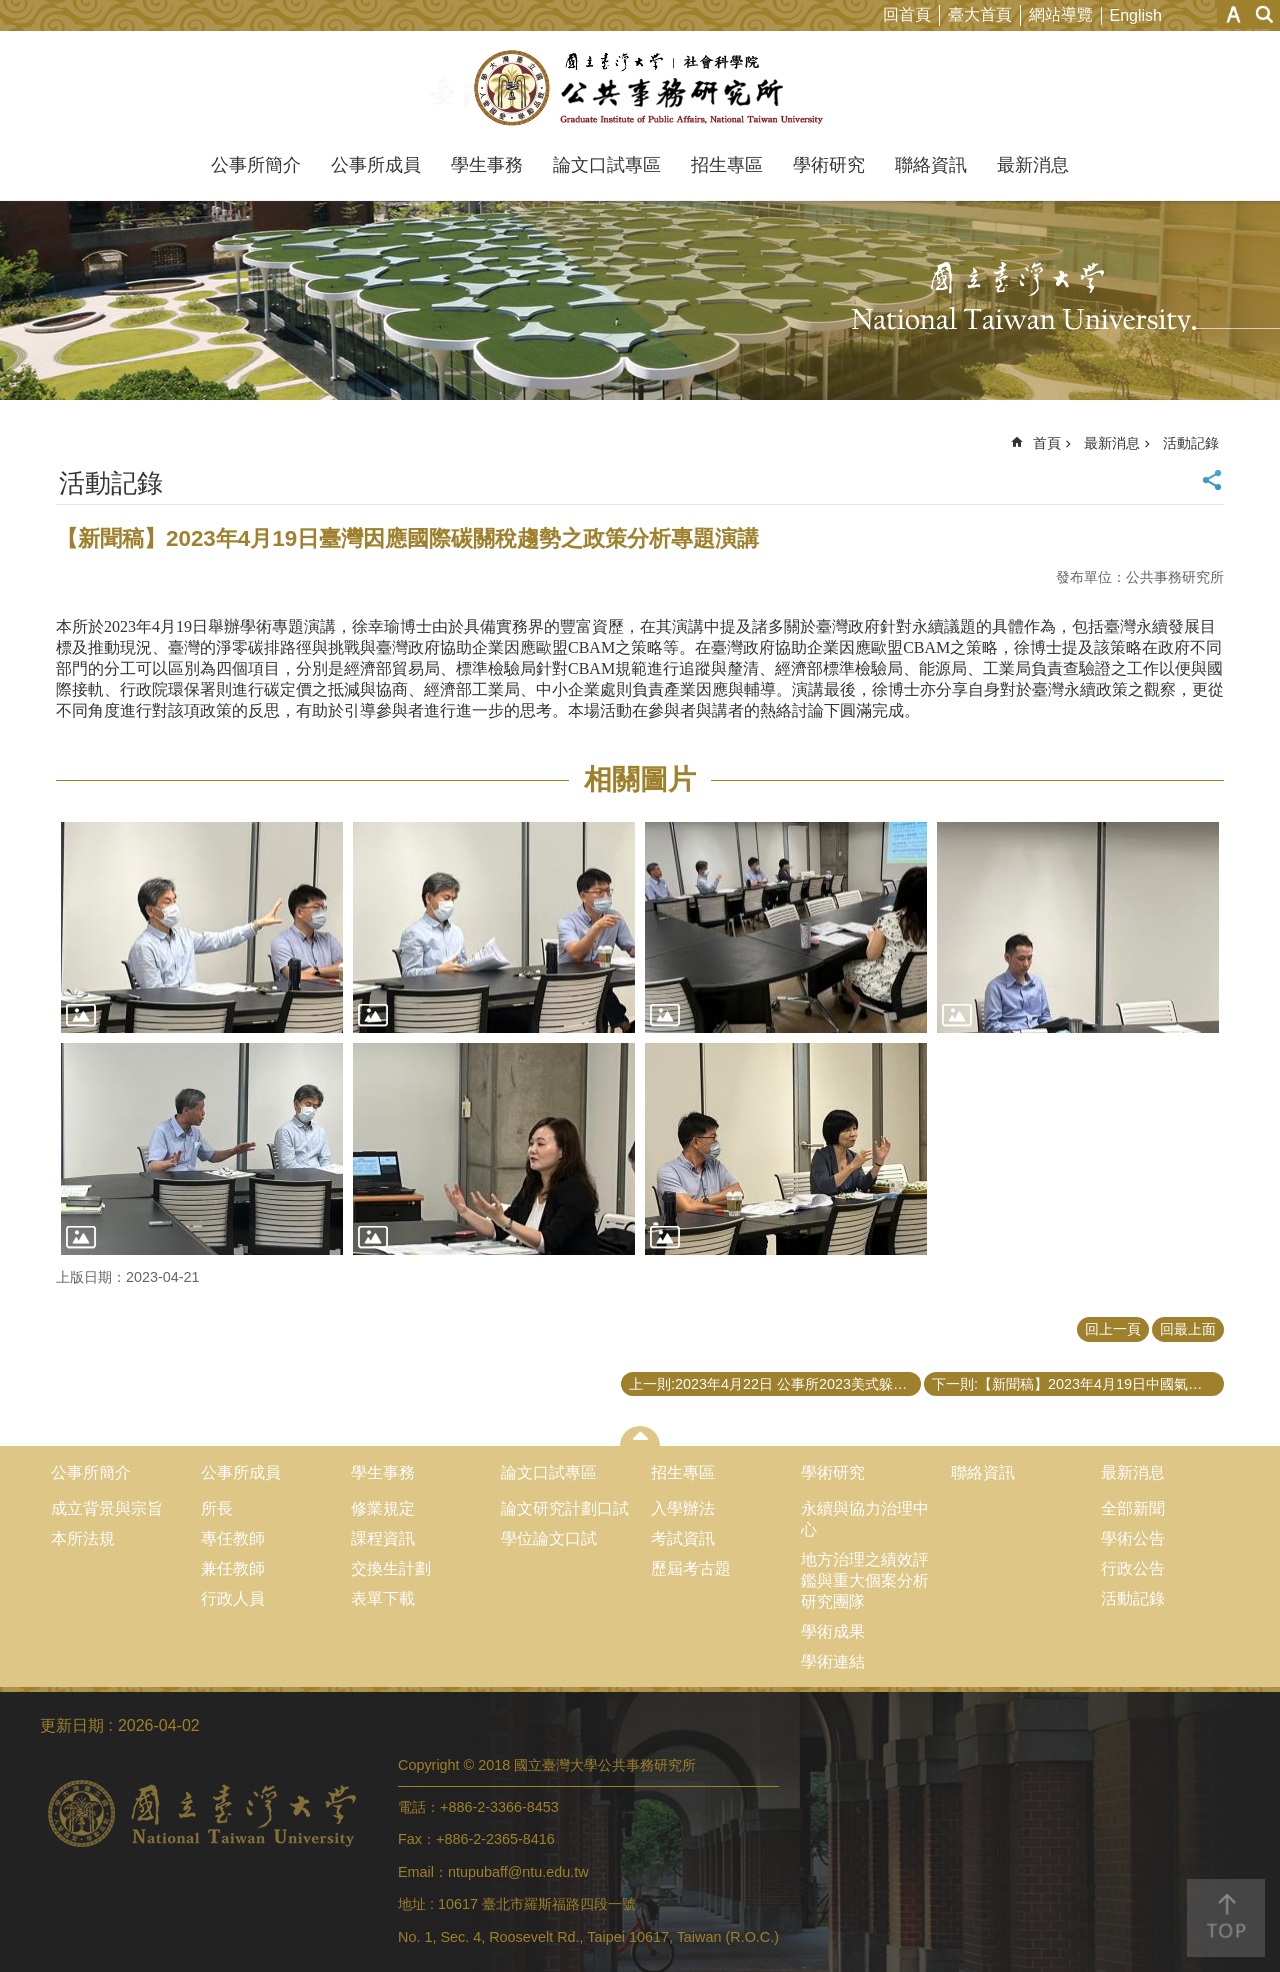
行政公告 (1133, 1568)
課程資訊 (383, 1538)
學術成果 (833, 1631)
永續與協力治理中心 (865, 1519)
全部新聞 (1133, 1508)
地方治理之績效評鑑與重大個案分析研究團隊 (865, 1580)
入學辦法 (683, 1508)
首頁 (1047, 443)
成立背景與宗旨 (107, 1508)
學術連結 (833, 1661)
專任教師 (233, 1538)
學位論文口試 (549, 1538)
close (640, 1436)
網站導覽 (1061, 14)
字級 (1233, 14)
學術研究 (829, 165)
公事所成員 (376, 165)
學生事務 (487, 165)
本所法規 (83, 1538)
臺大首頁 (980, 14)
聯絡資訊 (931, 165)
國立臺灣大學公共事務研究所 (640, 88)
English (1136, 15)
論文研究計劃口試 (565, 1508)
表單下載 (383, 1598)
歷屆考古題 (691, 1568)
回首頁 (907, 14)
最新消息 (1033, 165)
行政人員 (233, 1598)
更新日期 (72, 1725)
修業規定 (383, 1508)
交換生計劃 (391, 1568)
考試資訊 (683, 1538)
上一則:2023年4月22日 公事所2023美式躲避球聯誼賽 (775, 1384)
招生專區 (727, 165)
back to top (1226, 1918)
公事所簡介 (256, 165)
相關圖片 (640, 779)
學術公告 (1133, 1538)
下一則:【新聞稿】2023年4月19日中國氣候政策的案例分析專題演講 (1078, 1384)
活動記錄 (1191, 443)
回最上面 (1188, 1329)
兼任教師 (233, 1568)
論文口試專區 (607, 165)
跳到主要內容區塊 (10, 10)
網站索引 (1265, 14)
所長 (217, 1508)
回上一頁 (1113, 1329)
